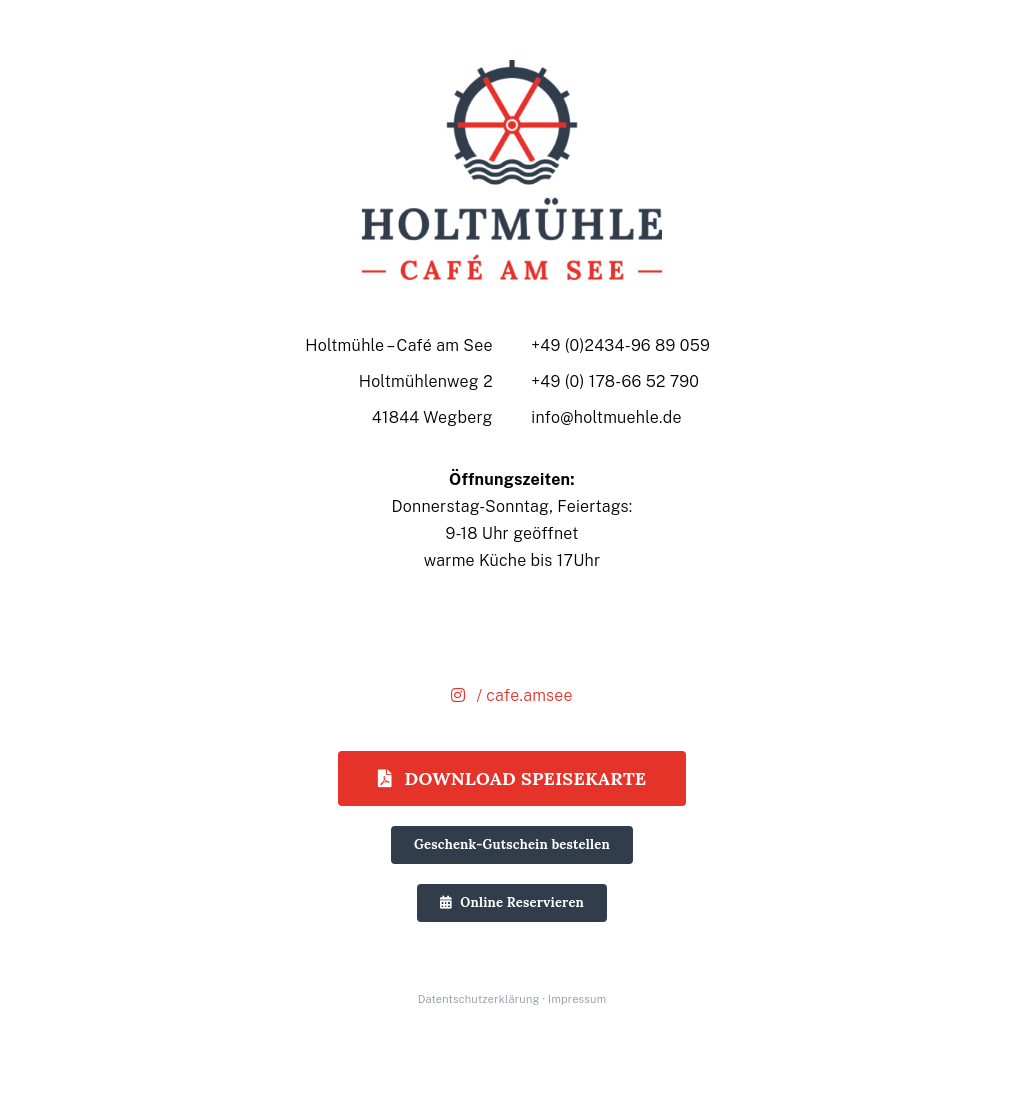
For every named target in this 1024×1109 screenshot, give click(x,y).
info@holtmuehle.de (606, 417)
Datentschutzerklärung (479, 999)
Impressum (577, 999)
